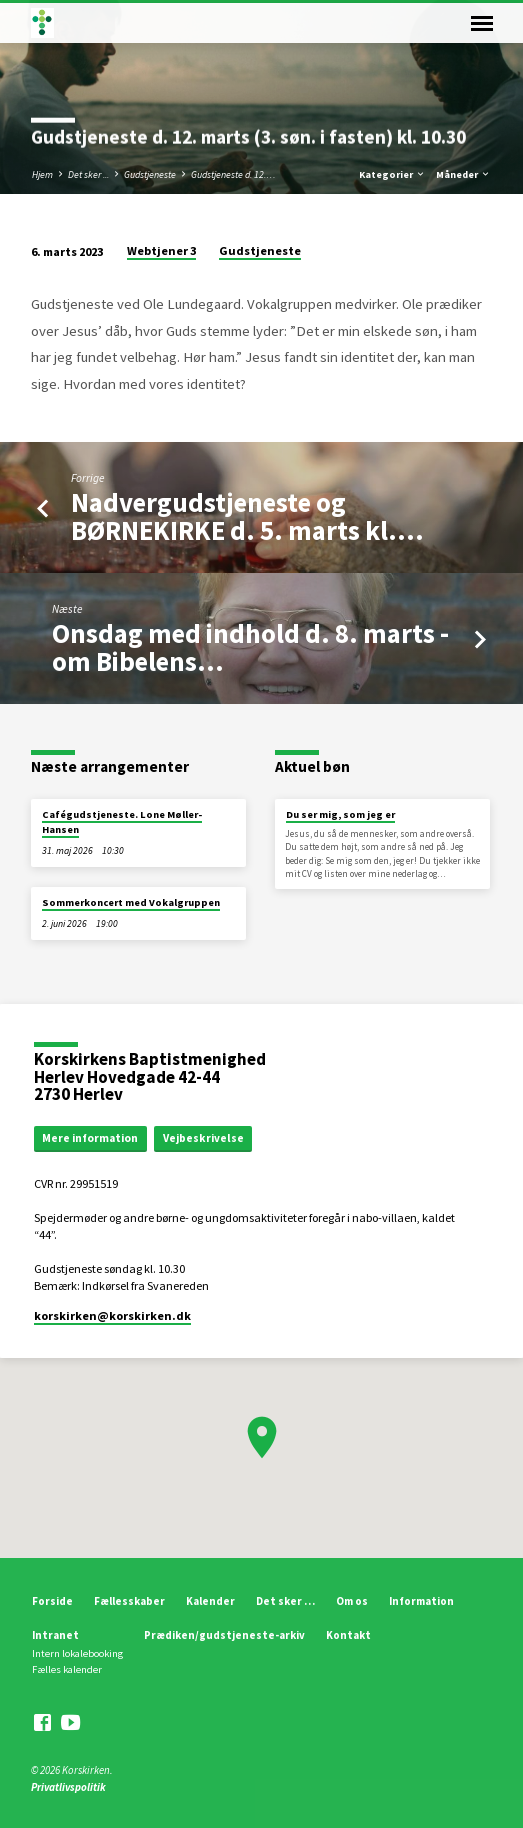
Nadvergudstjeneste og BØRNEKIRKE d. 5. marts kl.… (247, 516)
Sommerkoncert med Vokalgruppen (131, 902)
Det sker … (285, 1601)
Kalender (210, 1601)
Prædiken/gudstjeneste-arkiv (224, 1635)
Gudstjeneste (150, 174)
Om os (352, 1601)
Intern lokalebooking (77, 1653)
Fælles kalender (67, 1669)
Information (421, 1601)
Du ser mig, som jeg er (340, 814)
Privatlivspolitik (68, 1787)
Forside (52, 1601)
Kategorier (392, 174)
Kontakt (348, 1635)
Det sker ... (88, 174)
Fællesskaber (129, 1601)
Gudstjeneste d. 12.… (233, 174)
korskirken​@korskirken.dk (112, 1315)
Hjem (42, 174)
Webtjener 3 (161, 250)
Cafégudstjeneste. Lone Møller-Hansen (122, 821)
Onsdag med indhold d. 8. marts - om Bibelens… (250, 647)
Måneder (463, 174)
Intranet (55, 1635)
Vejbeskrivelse (203, 1138)
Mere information (90, 1138)
